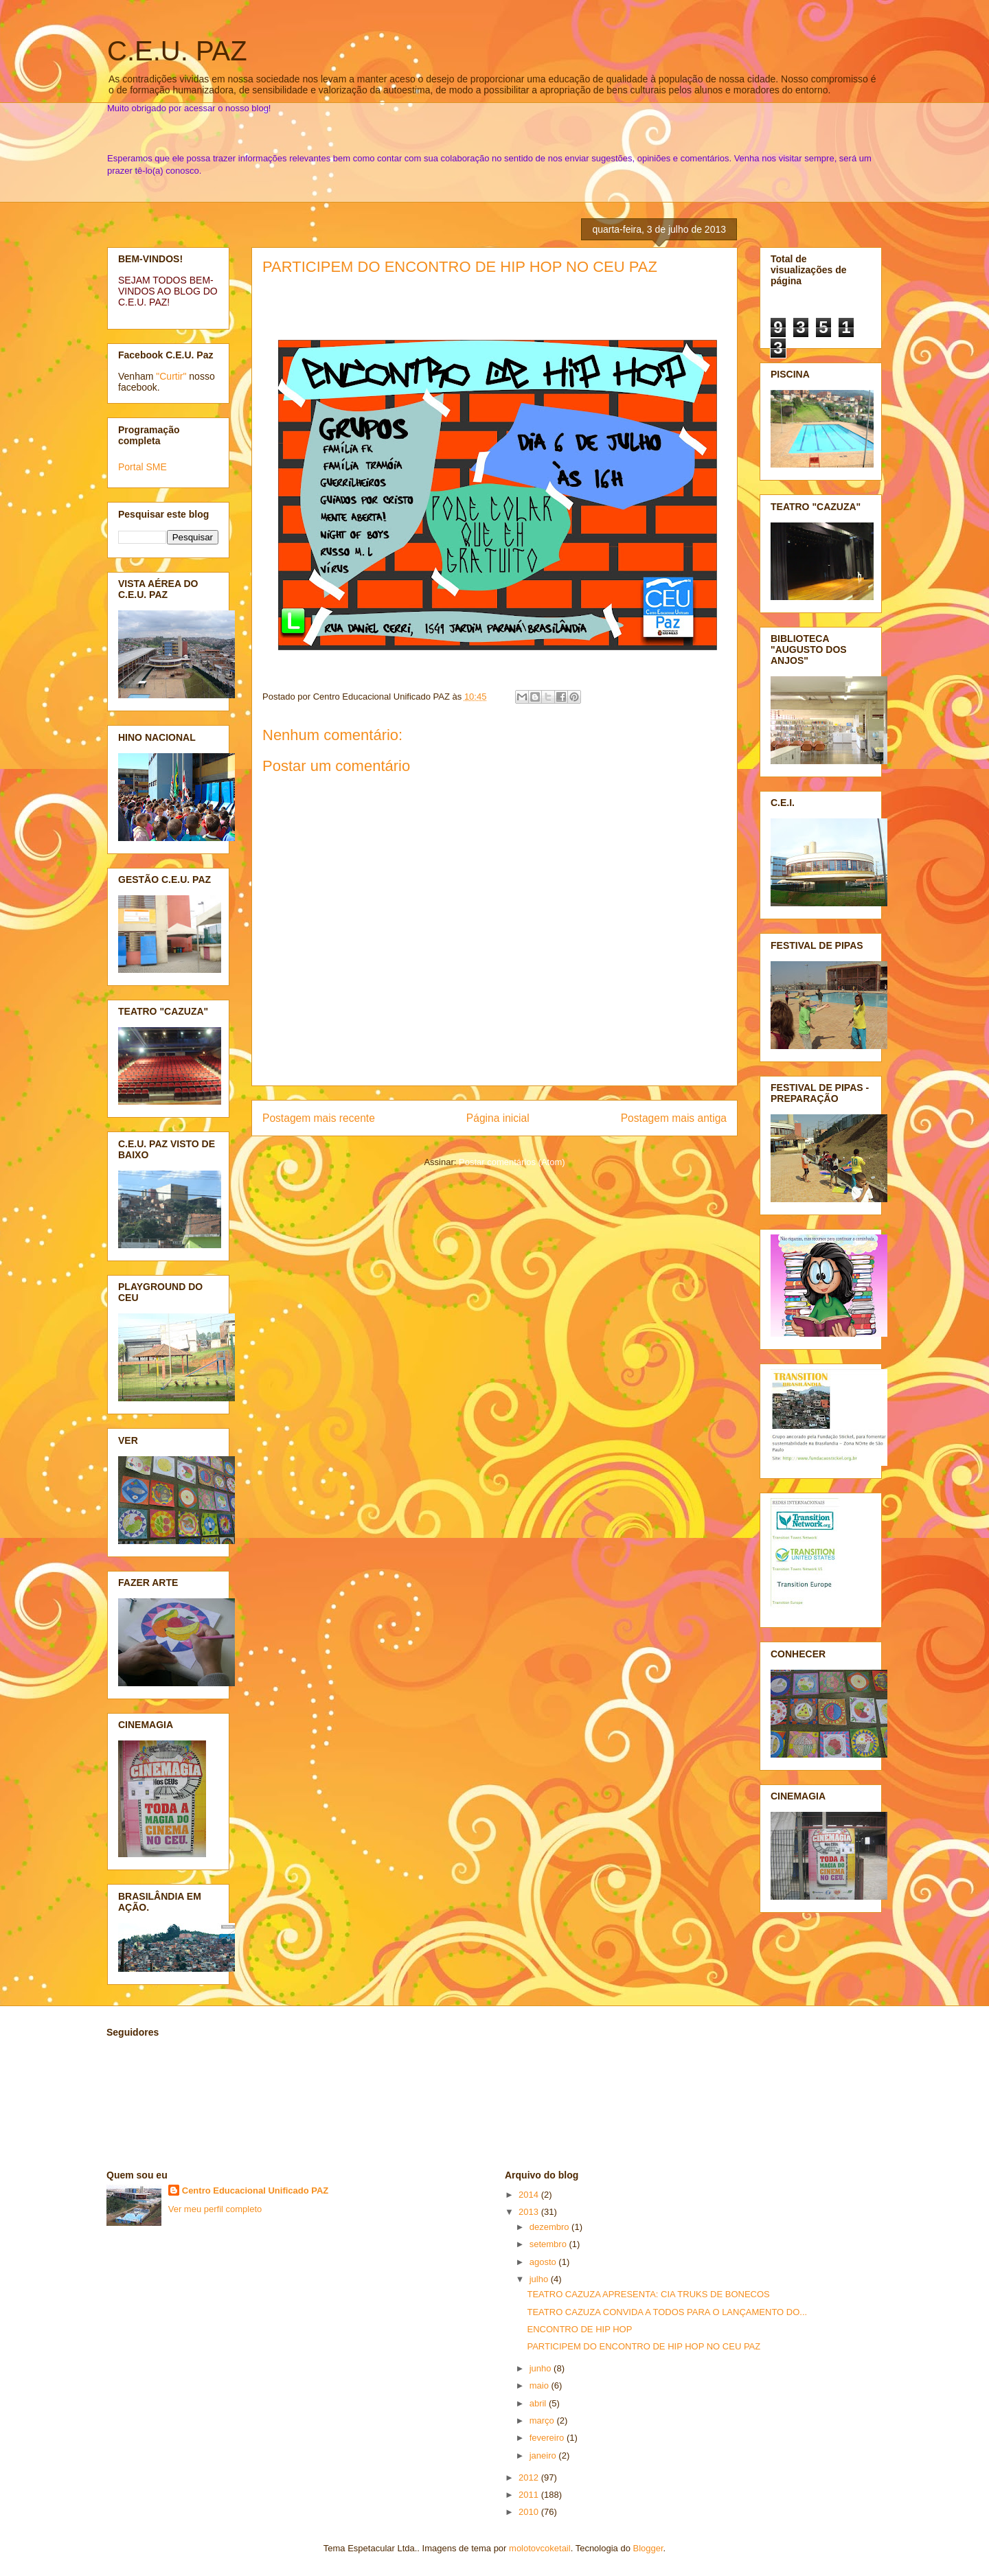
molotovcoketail (540, 2548)
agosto (544, 2262)
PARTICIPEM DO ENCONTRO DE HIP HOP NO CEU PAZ (459, 266)
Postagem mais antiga (674, 1118)
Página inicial (498, 1118)
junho (542, 2368)
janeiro (544, 2455)
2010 (530, 2512)
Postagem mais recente (318, 1118)
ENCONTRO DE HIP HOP (579, 2329)
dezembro (550, 2227)
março (543, 2420)
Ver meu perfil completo (215, 2209)
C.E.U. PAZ (177, 51)
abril (539, 2403)
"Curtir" (171, 376)
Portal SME (142, 466)
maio (541, 2385)
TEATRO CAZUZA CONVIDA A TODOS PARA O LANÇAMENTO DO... (667, 2312)
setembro (549, 2244)
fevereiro (548, 2438)
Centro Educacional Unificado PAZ (255, 2190)
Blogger (648, 2548)
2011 (530, 2494)
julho (540, 2279)
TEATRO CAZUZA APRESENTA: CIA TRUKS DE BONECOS (648, 2294)
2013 (530, 2212)
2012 (530, 2477)
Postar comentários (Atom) (512, 1162)
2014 (530, 2194)
